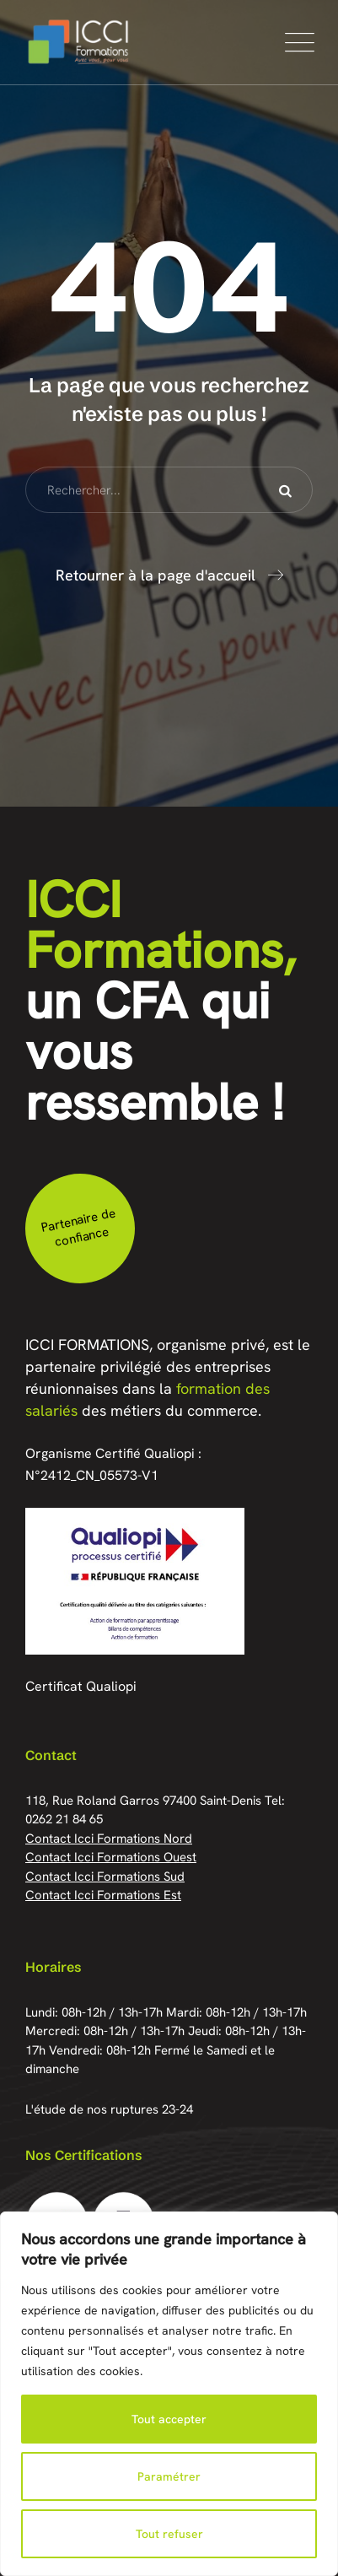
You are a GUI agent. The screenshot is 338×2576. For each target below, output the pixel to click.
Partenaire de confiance (78, 1227)
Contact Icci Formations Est (103, 1895)
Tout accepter (169, 2419)
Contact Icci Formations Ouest (110, 1857)
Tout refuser (169, 2533)
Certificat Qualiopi (81, 1686)
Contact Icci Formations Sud (105, 1876)
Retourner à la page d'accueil (155, 575)
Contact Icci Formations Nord (108, 1838)
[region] (169, 2393)
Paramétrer (169, 2476)
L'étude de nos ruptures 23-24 (109, 2109)
